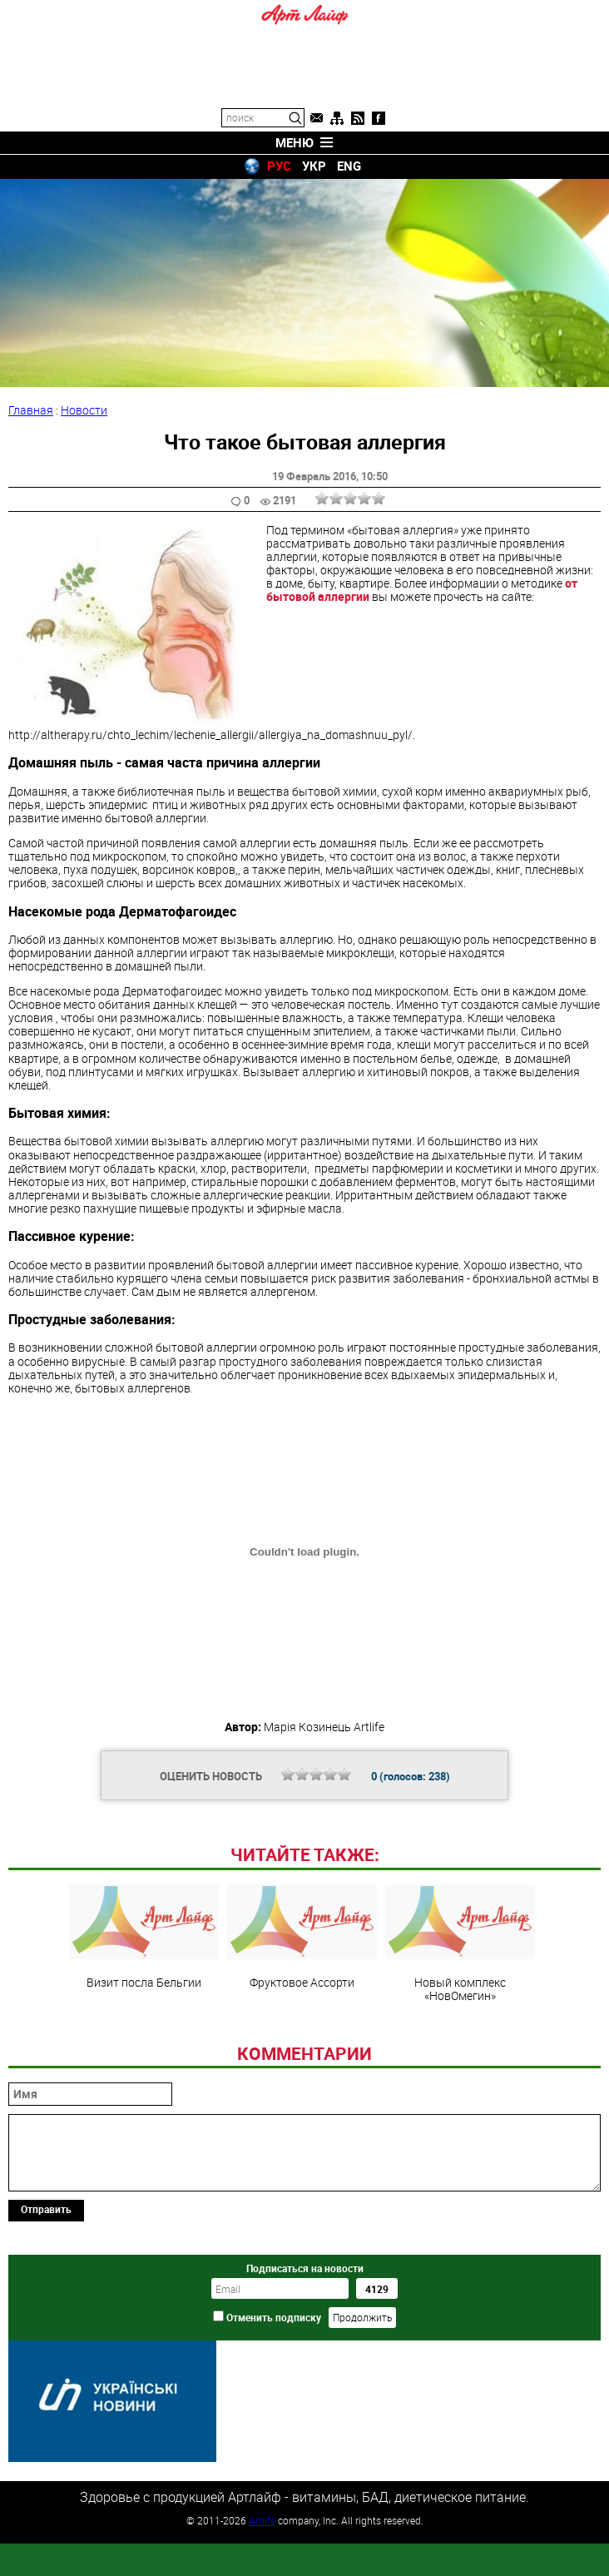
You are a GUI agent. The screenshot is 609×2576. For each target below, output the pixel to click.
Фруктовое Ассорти (302, 2050)
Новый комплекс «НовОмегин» (460, 2057)
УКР (314, 165)
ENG (349, 165)
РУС (279, 165)
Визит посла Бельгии (144, 2050)
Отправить (46, 2323)
